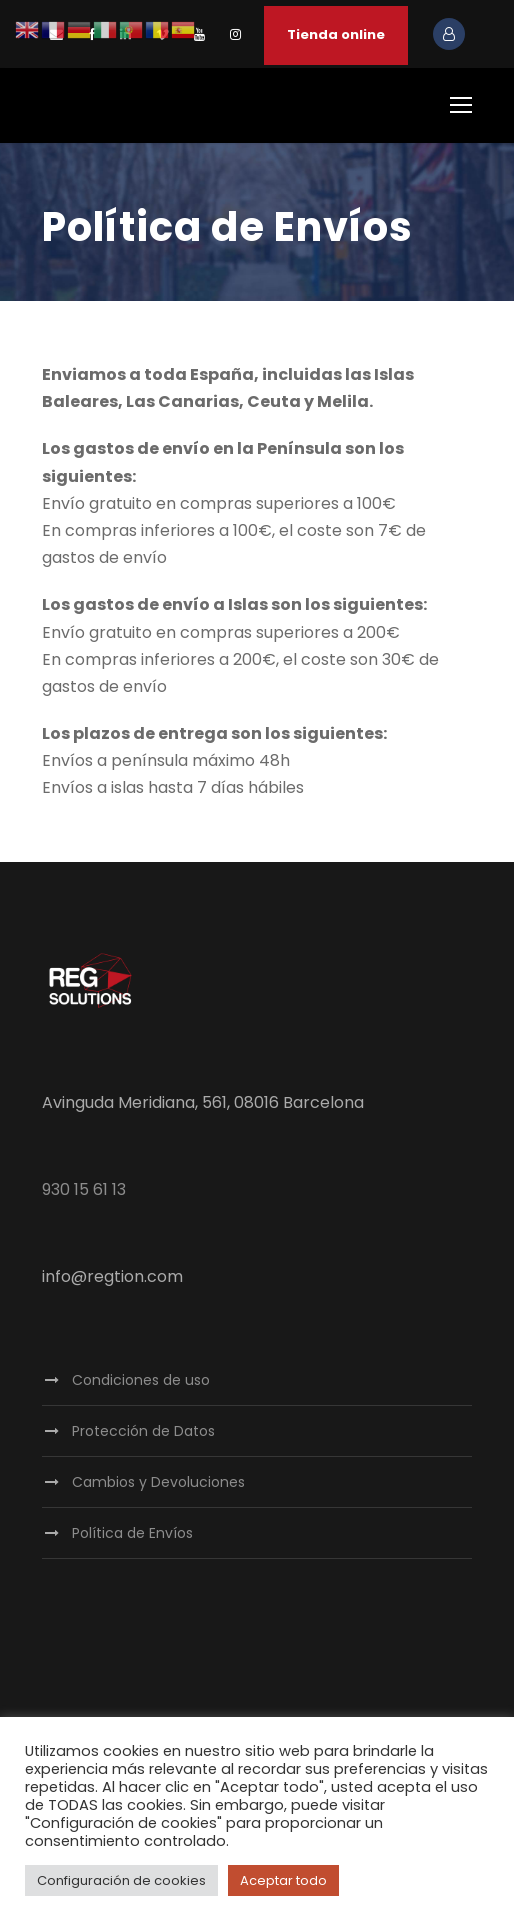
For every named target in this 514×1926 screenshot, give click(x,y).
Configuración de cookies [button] (121, 1880)
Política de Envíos (132, 1533)
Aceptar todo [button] (283, 1880)
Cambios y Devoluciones (158, 1482)
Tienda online (336, 34)
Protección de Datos (143, 1431)
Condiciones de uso (141, 1380)
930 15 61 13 (84, 1189)
